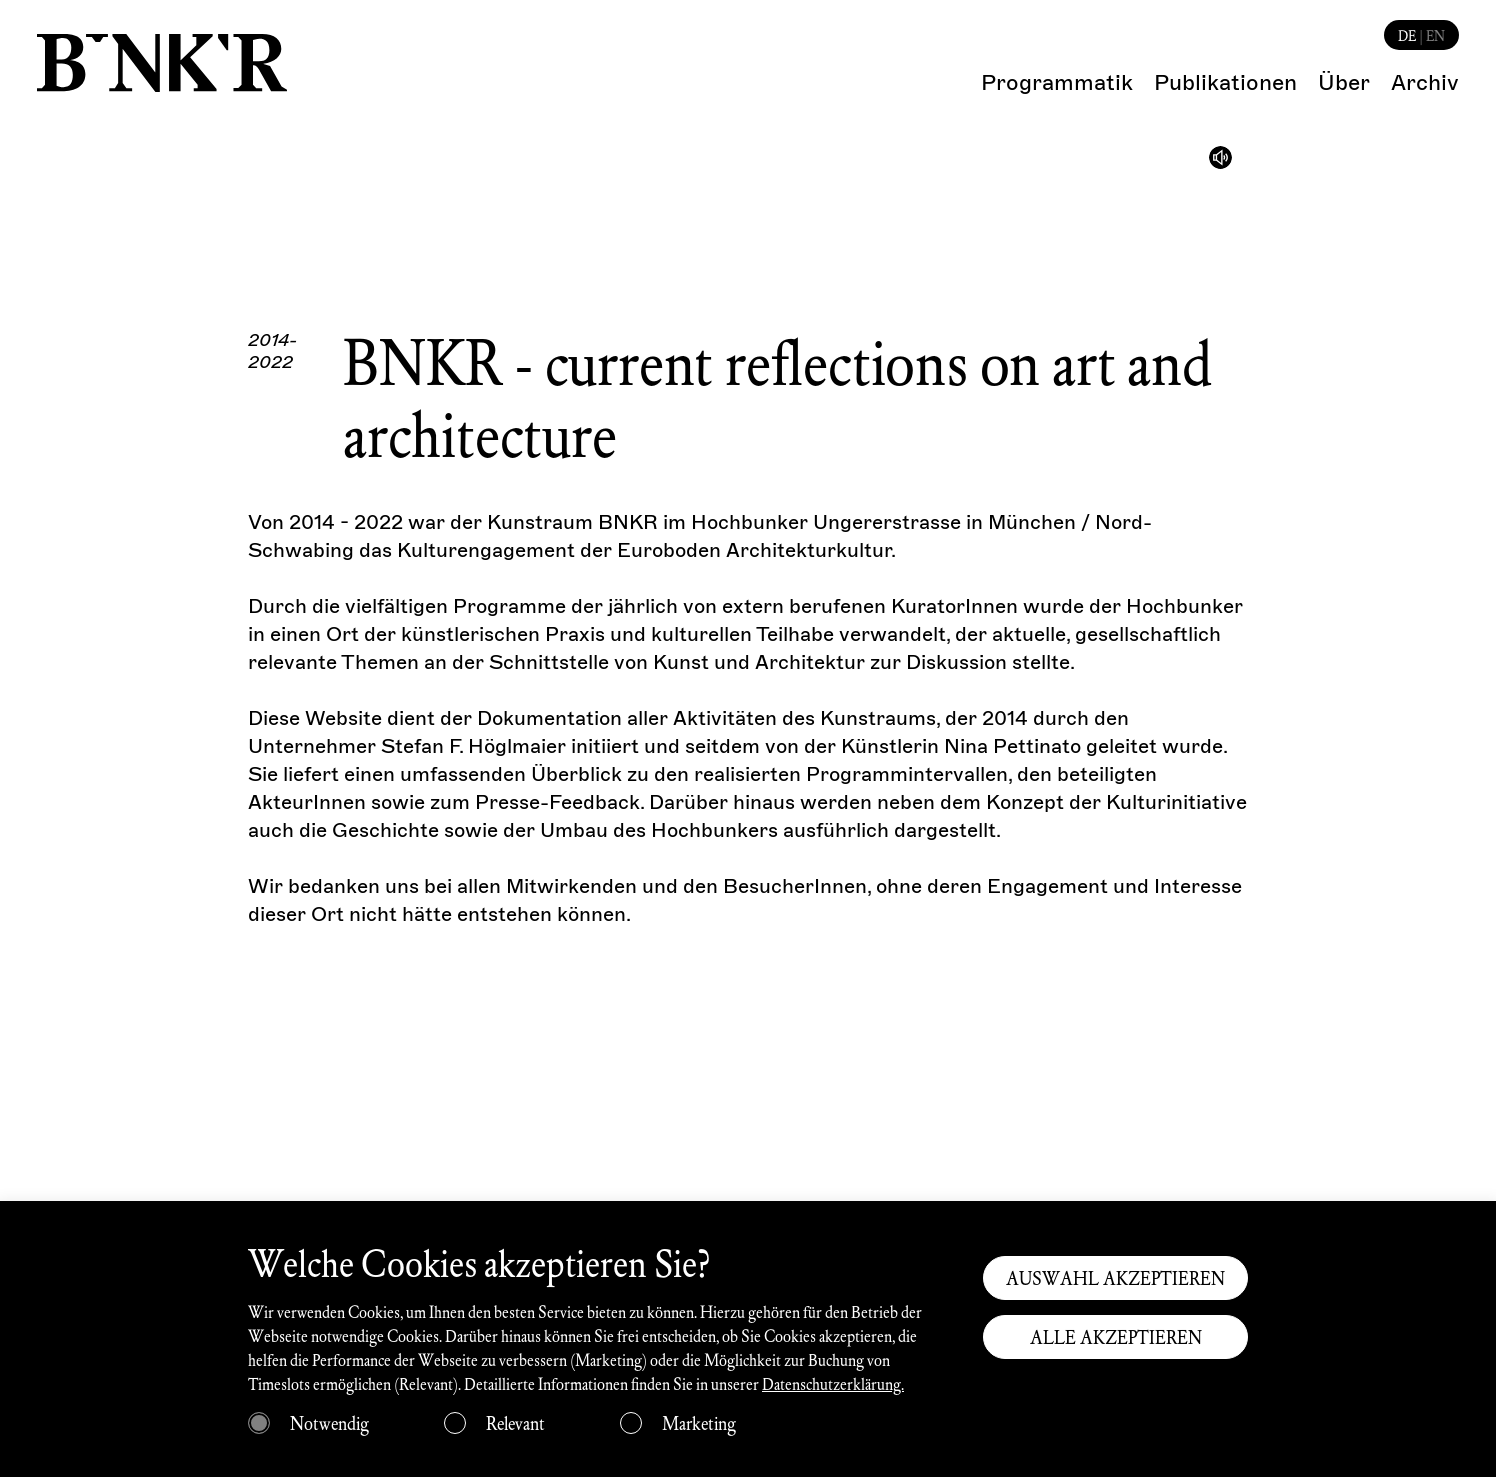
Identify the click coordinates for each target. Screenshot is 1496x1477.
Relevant (515, 1423)
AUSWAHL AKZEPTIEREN (1115, 1278)
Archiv (1425, 82)
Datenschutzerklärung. (833, 1383)
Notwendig (329, 1423)
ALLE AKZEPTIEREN (1116, 1337)
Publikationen (1225, 82)
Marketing (699, 1423)
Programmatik (1057, 82)
